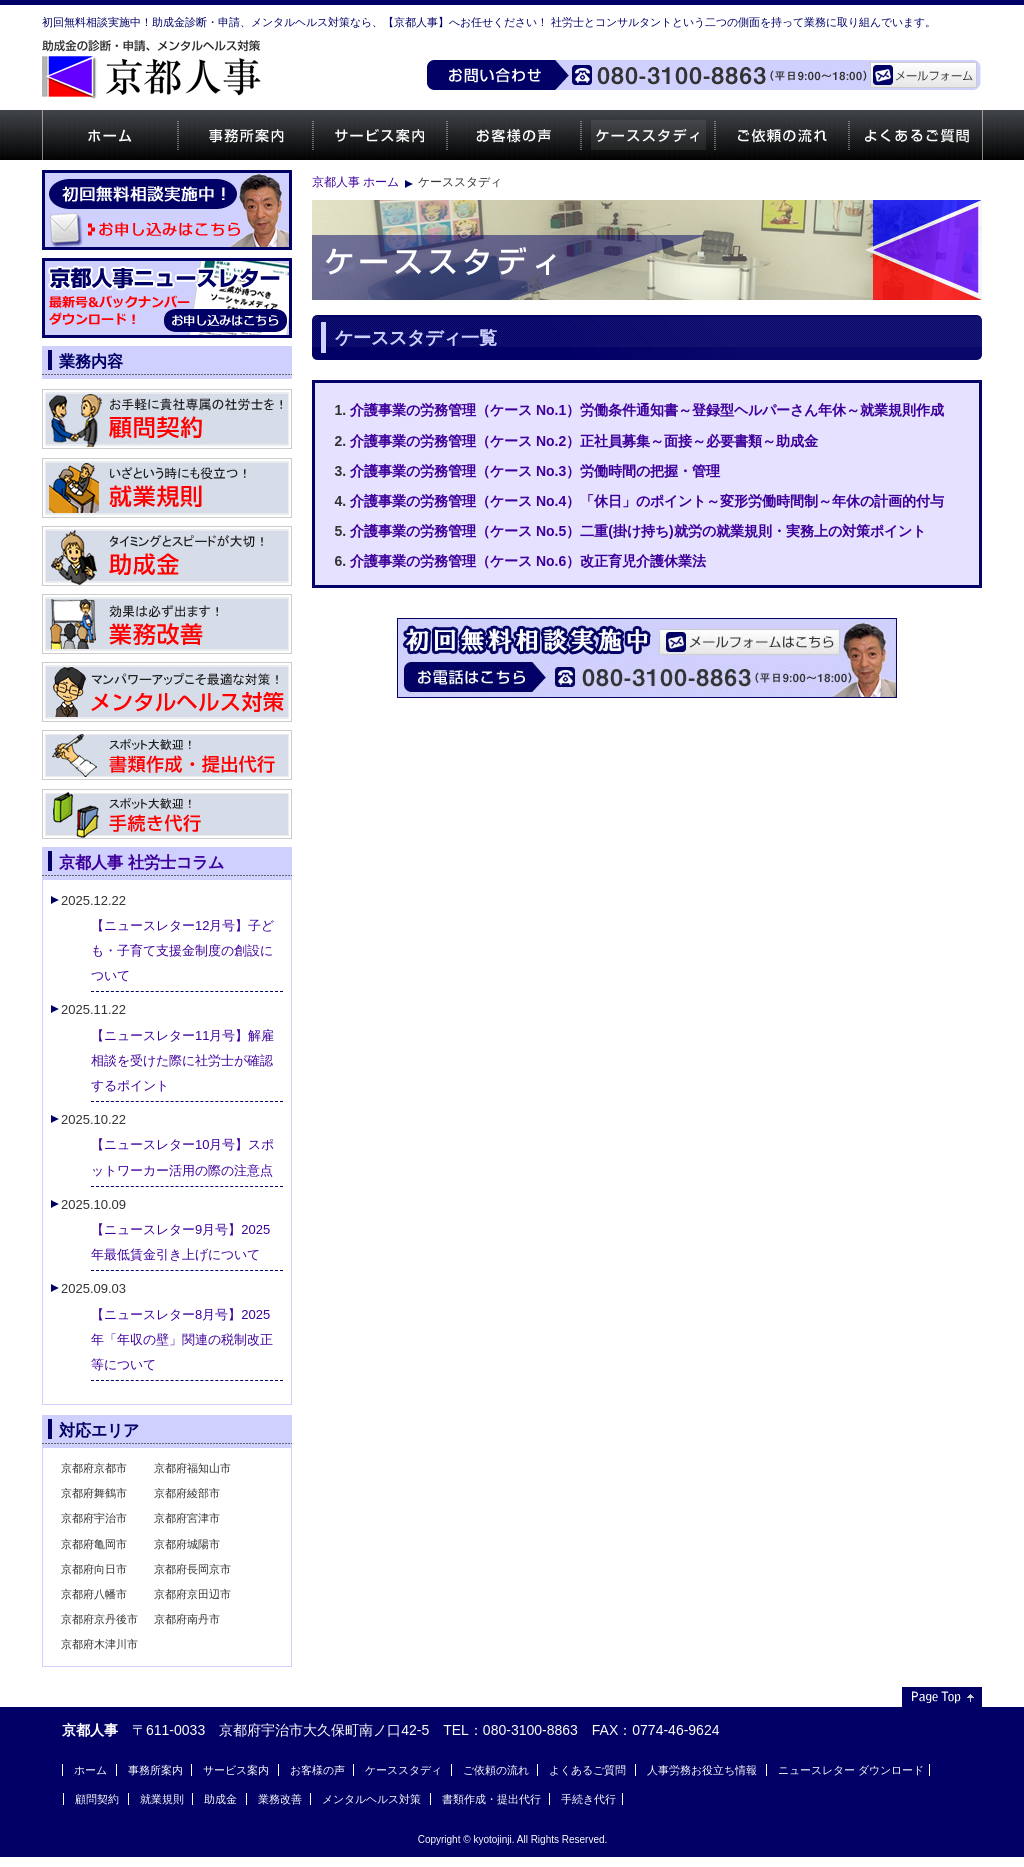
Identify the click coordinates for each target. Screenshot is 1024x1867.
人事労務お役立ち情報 (702, 1770)
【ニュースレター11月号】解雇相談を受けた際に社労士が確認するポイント (182, 1060)
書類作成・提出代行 (491, 1799)
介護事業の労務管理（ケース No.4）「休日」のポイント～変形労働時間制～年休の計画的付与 (647, 501)
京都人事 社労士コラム (141, 862)
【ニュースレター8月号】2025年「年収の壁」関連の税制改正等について (182, 1339)
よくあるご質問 (915, 135)
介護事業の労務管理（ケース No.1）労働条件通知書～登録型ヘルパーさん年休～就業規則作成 (647, 410)
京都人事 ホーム (355, 182)
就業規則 (162, 1799)
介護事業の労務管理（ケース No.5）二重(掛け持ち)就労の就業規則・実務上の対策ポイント (638, 531)
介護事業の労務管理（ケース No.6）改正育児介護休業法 (528, 561)
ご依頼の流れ (781, 135)
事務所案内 (244, 135)
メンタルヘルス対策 (371, 1799)
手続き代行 (588, 1799)
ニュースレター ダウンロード (851, 1770)
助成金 (220, 1799)
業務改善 (280, 1799)
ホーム (109, 135)
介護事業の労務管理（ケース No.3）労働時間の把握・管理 (535, 471)
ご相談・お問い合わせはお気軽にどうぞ (647, 658)
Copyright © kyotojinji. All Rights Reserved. (513, 1839)
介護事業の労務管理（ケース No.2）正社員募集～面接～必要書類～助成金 (584, 441)
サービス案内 (379, 135)
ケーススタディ (647, 135)
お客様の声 (513, 135)
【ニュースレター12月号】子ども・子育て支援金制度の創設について (182, 950)
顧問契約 (97, 1799)
